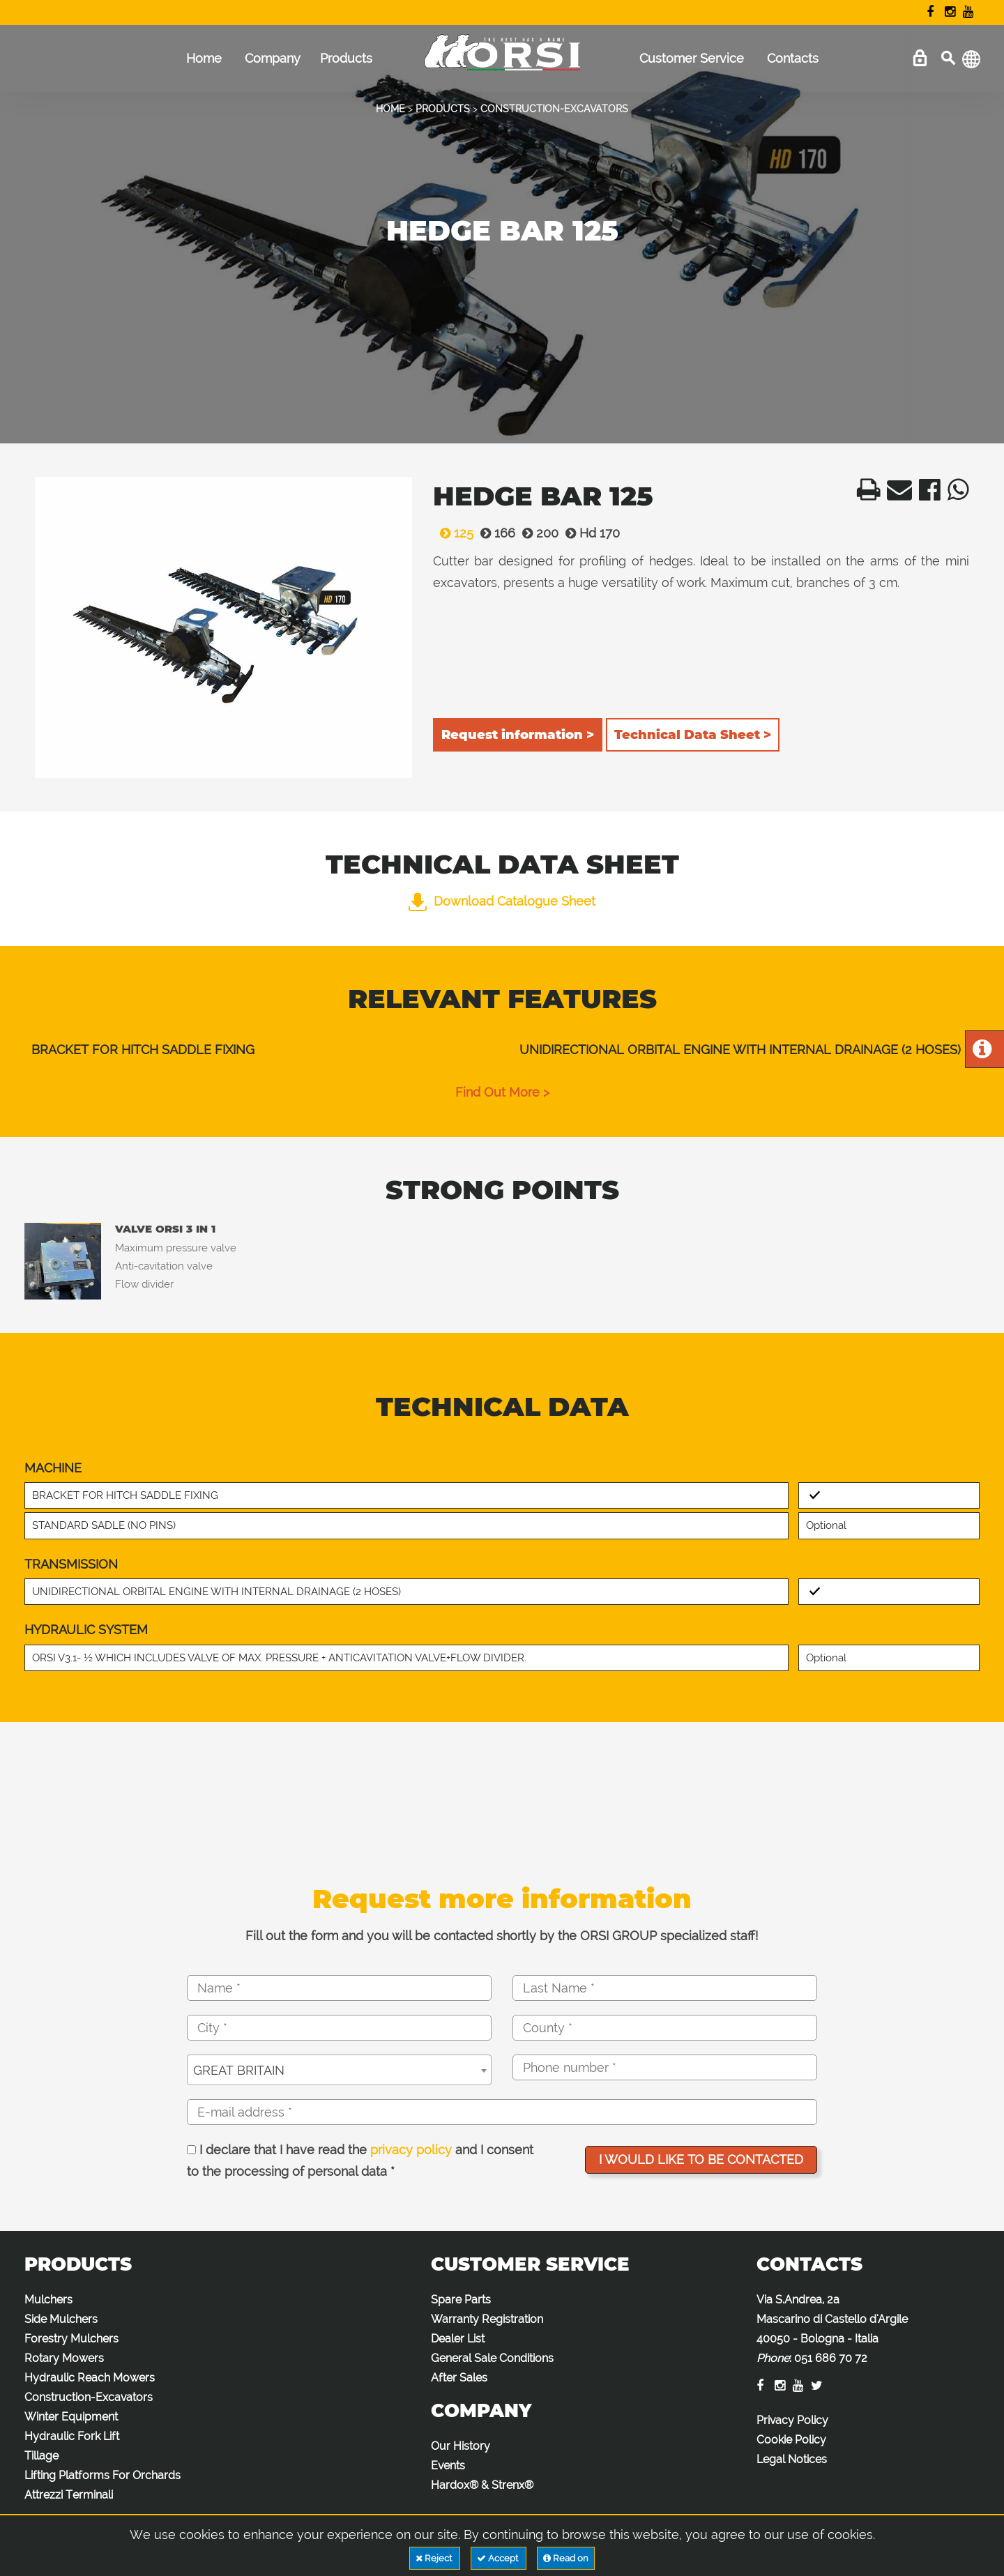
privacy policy (411, 2149)
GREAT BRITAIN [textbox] (238, 2070)
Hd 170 (589, 533)
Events (448, 2465)
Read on (565, 2558)
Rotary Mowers (64, 2358)
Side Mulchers (61, 2319)
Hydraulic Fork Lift (71, 2436)
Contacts (793, 58)
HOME (390, 108)
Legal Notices (791, 2459)
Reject (435, 2558)
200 (536, 533)
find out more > (502, 1092)
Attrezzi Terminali (68, 2494)
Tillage (41, 2455)
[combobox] (339, 2070)
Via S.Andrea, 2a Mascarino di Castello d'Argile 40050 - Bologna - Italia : (832, 2329)
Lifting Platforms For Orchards (102, 2475)
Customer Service (691, 58)
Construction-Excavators (88, 2397)
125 (453, 533)
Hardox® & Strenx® (482, 2485)
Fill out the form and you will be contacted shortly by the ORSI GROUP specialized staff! (501, 1935)
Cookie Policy (791, 2439)
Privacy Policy (792, 2420)
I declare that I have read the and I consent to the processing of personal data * (360, 2160)
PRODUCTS (443, 108)
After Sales (459, 2377)
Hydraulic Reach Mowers (89, 2377)
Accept (498, 2558)
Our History (460, 2446)
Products (346, 58)
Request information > (517, 734)
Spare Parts (461, 2299)
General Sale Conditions (492, 2358)
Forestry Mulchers (71, 2338)
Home (204, 58)
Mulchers (48, 2299)
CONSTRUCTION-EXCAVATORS (554, 108)
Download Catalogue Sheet (502, 901)
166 (494, 533)
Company (273, 58)
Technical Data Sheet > (692, 734)
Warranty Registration (487, 2319)
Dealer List (458, 2338)
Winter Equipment (71, 2416)
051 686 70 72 (830, 2358)
